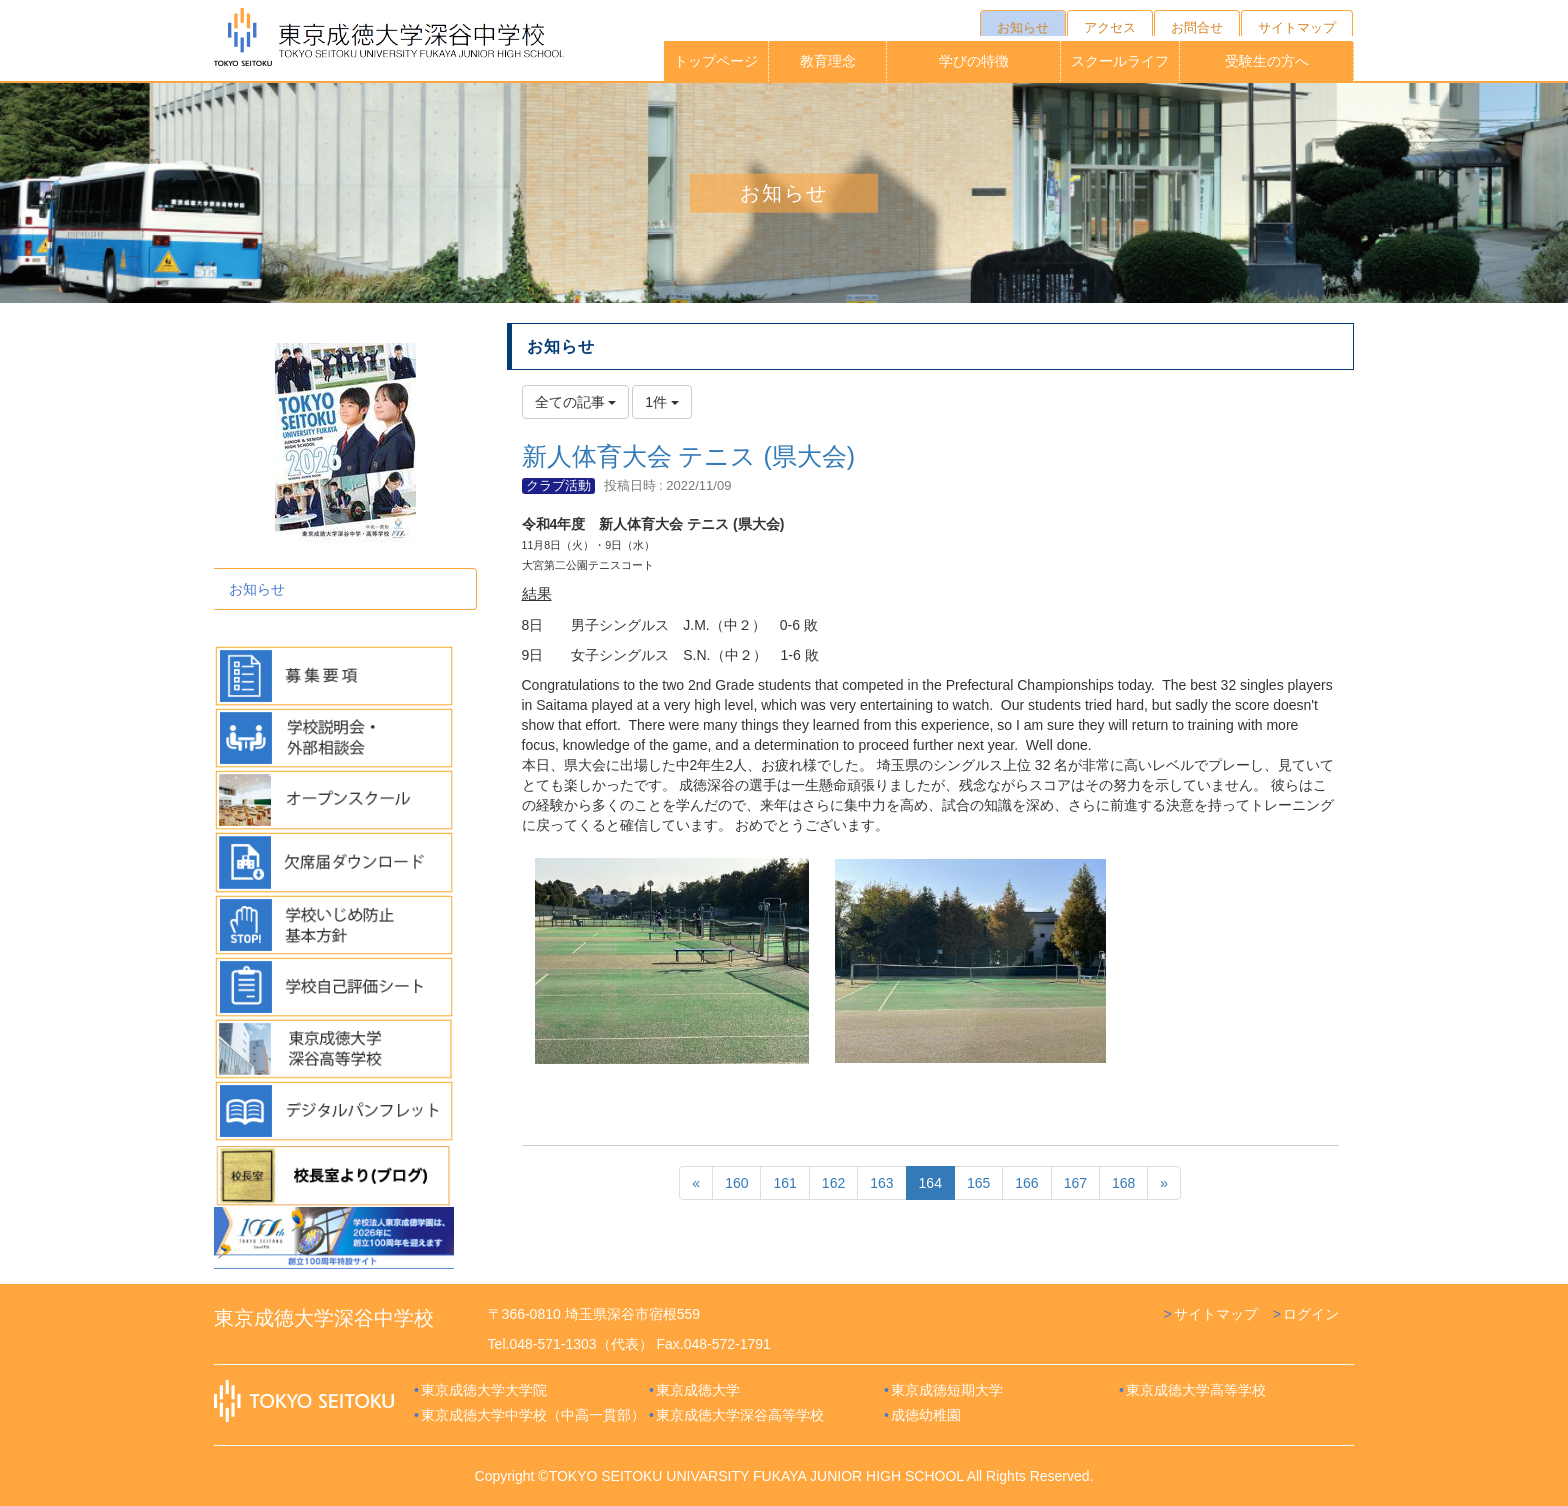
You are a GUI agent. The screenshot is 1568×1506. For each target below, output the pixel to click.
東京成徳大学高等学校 (1196, 1390)
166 (1026, 1183)
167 (1075, 1183)
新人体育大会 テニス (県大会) (689, 456)
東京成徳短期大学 (947, 1390)
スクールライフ (1120, 61)
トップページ (716, 61)
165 (978, 1183)
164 (930, 1183)
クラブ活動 (558, 485)
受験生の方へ (1267, 61)
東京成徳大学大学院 (484, 1390)
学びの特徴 (974, 61)
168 (1123, 1183)
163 (881, 1183)
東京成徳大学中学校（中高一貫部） (533, 1415)
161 (784, 1183)
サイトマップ (1216, 1314)
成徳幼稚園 (926, 1415)
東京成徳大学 (698, 1390)
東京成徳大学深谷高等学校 (740, 1415)
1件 (662, 402)
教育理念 (828, 61)
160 (736, 1183)
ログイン (1311, 1314)
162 (833, 1183)
